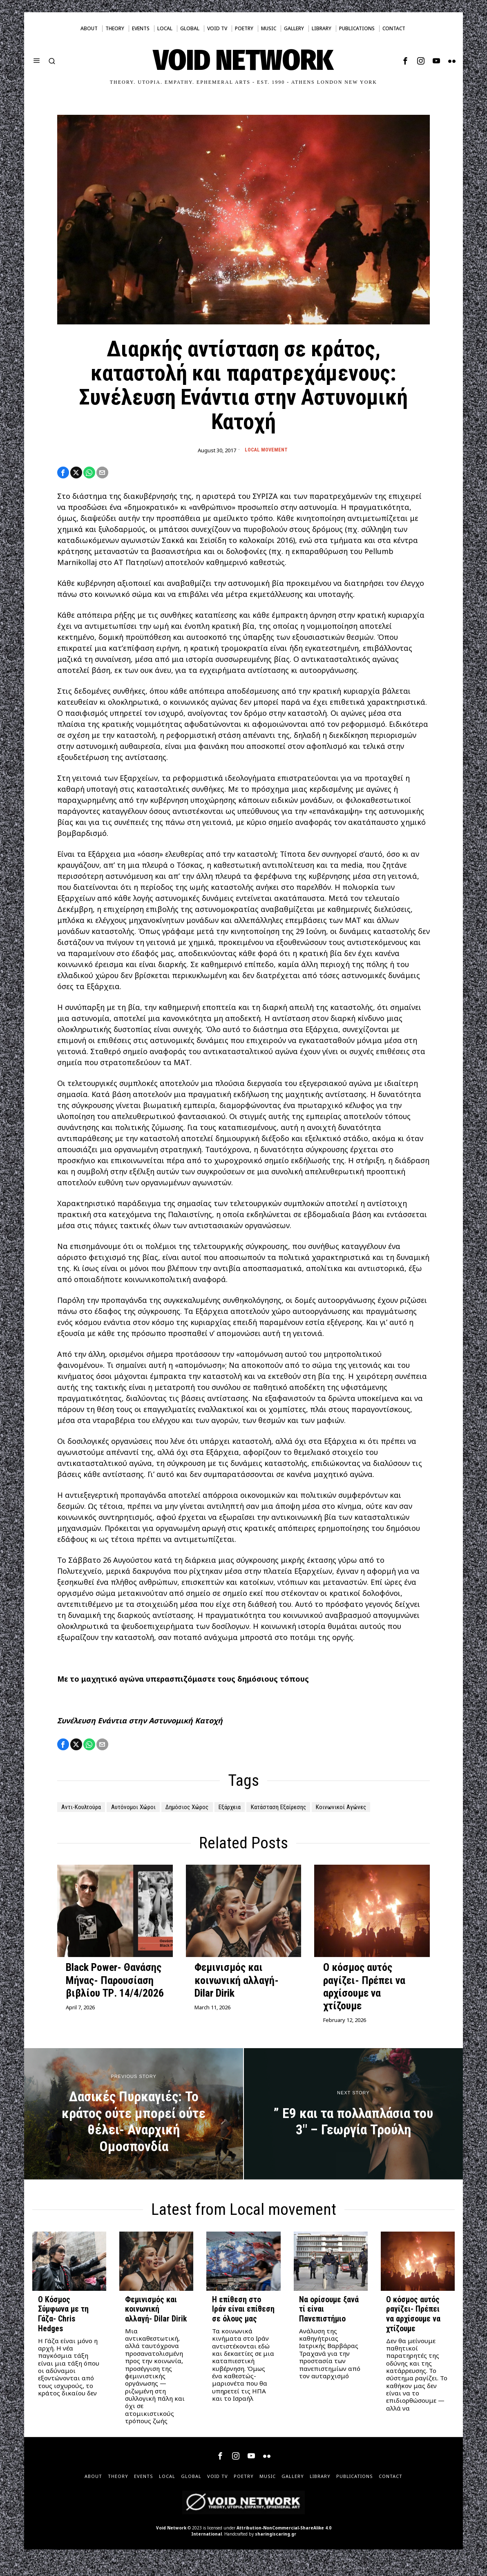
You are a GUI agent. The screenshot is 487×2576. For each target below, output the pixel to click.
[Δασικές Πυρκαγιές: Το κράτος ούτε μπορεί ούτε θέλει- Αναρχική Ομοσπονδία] (133, 2128)
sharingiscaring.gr (275, 2548)
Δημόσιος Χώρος (213, 1810)
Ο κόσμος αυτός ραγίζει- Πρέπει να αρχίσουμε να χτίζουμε (364, 2000)
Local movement (266, 450)
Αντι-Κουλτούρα (86, 1810)
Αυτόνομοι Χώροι (148, 1810)
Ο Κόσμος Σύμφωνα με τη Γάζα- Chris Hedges (63, 2328)
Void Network (171, 2542)
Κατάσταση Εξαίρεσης (326, 1810)
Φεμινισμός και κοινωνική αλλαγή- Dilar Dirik (236, 1994)
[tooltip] (405, 60)
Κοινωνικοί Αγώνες (92, 1821)
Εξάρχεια (265, 1810)
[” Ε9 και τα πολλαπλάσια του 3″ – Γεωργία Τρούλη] (353, 2128)
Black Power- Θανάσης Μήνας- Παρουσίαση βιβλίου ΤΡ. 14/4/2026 (115, 1994)
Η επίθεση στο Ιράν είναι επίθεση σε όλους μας (243, 2323)
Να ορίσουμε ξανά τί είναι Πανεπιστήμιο (329, 2323)
